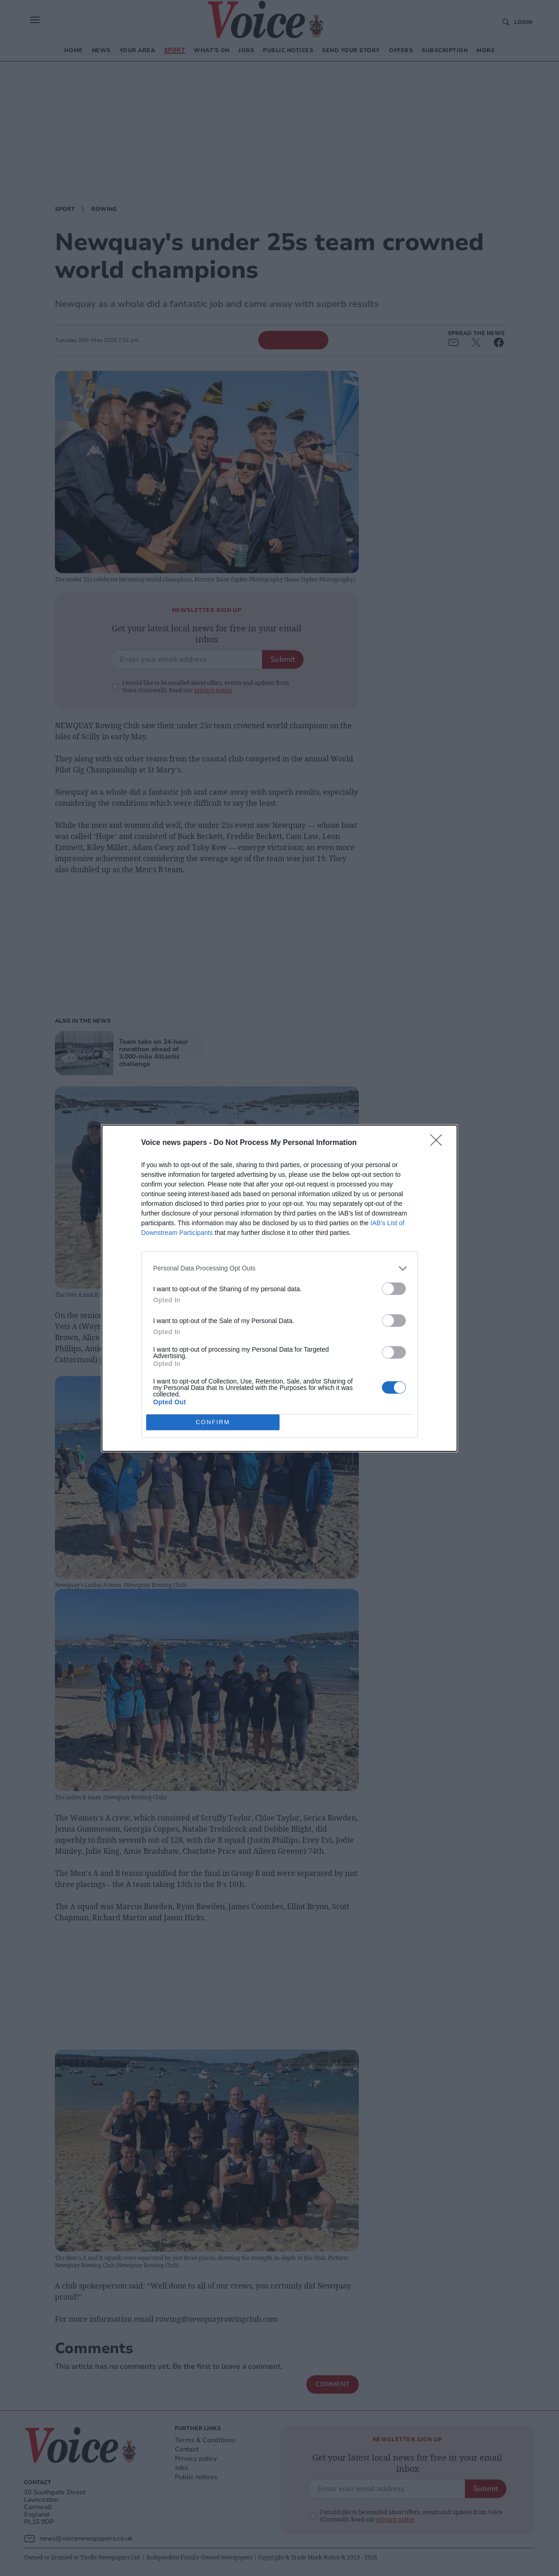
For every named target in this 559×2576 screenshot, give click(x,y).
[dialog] (279, 1288)
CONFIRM (213, 1422)
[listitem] (279, 1268)
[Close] (439, 1143)
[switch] (394, 1288)
